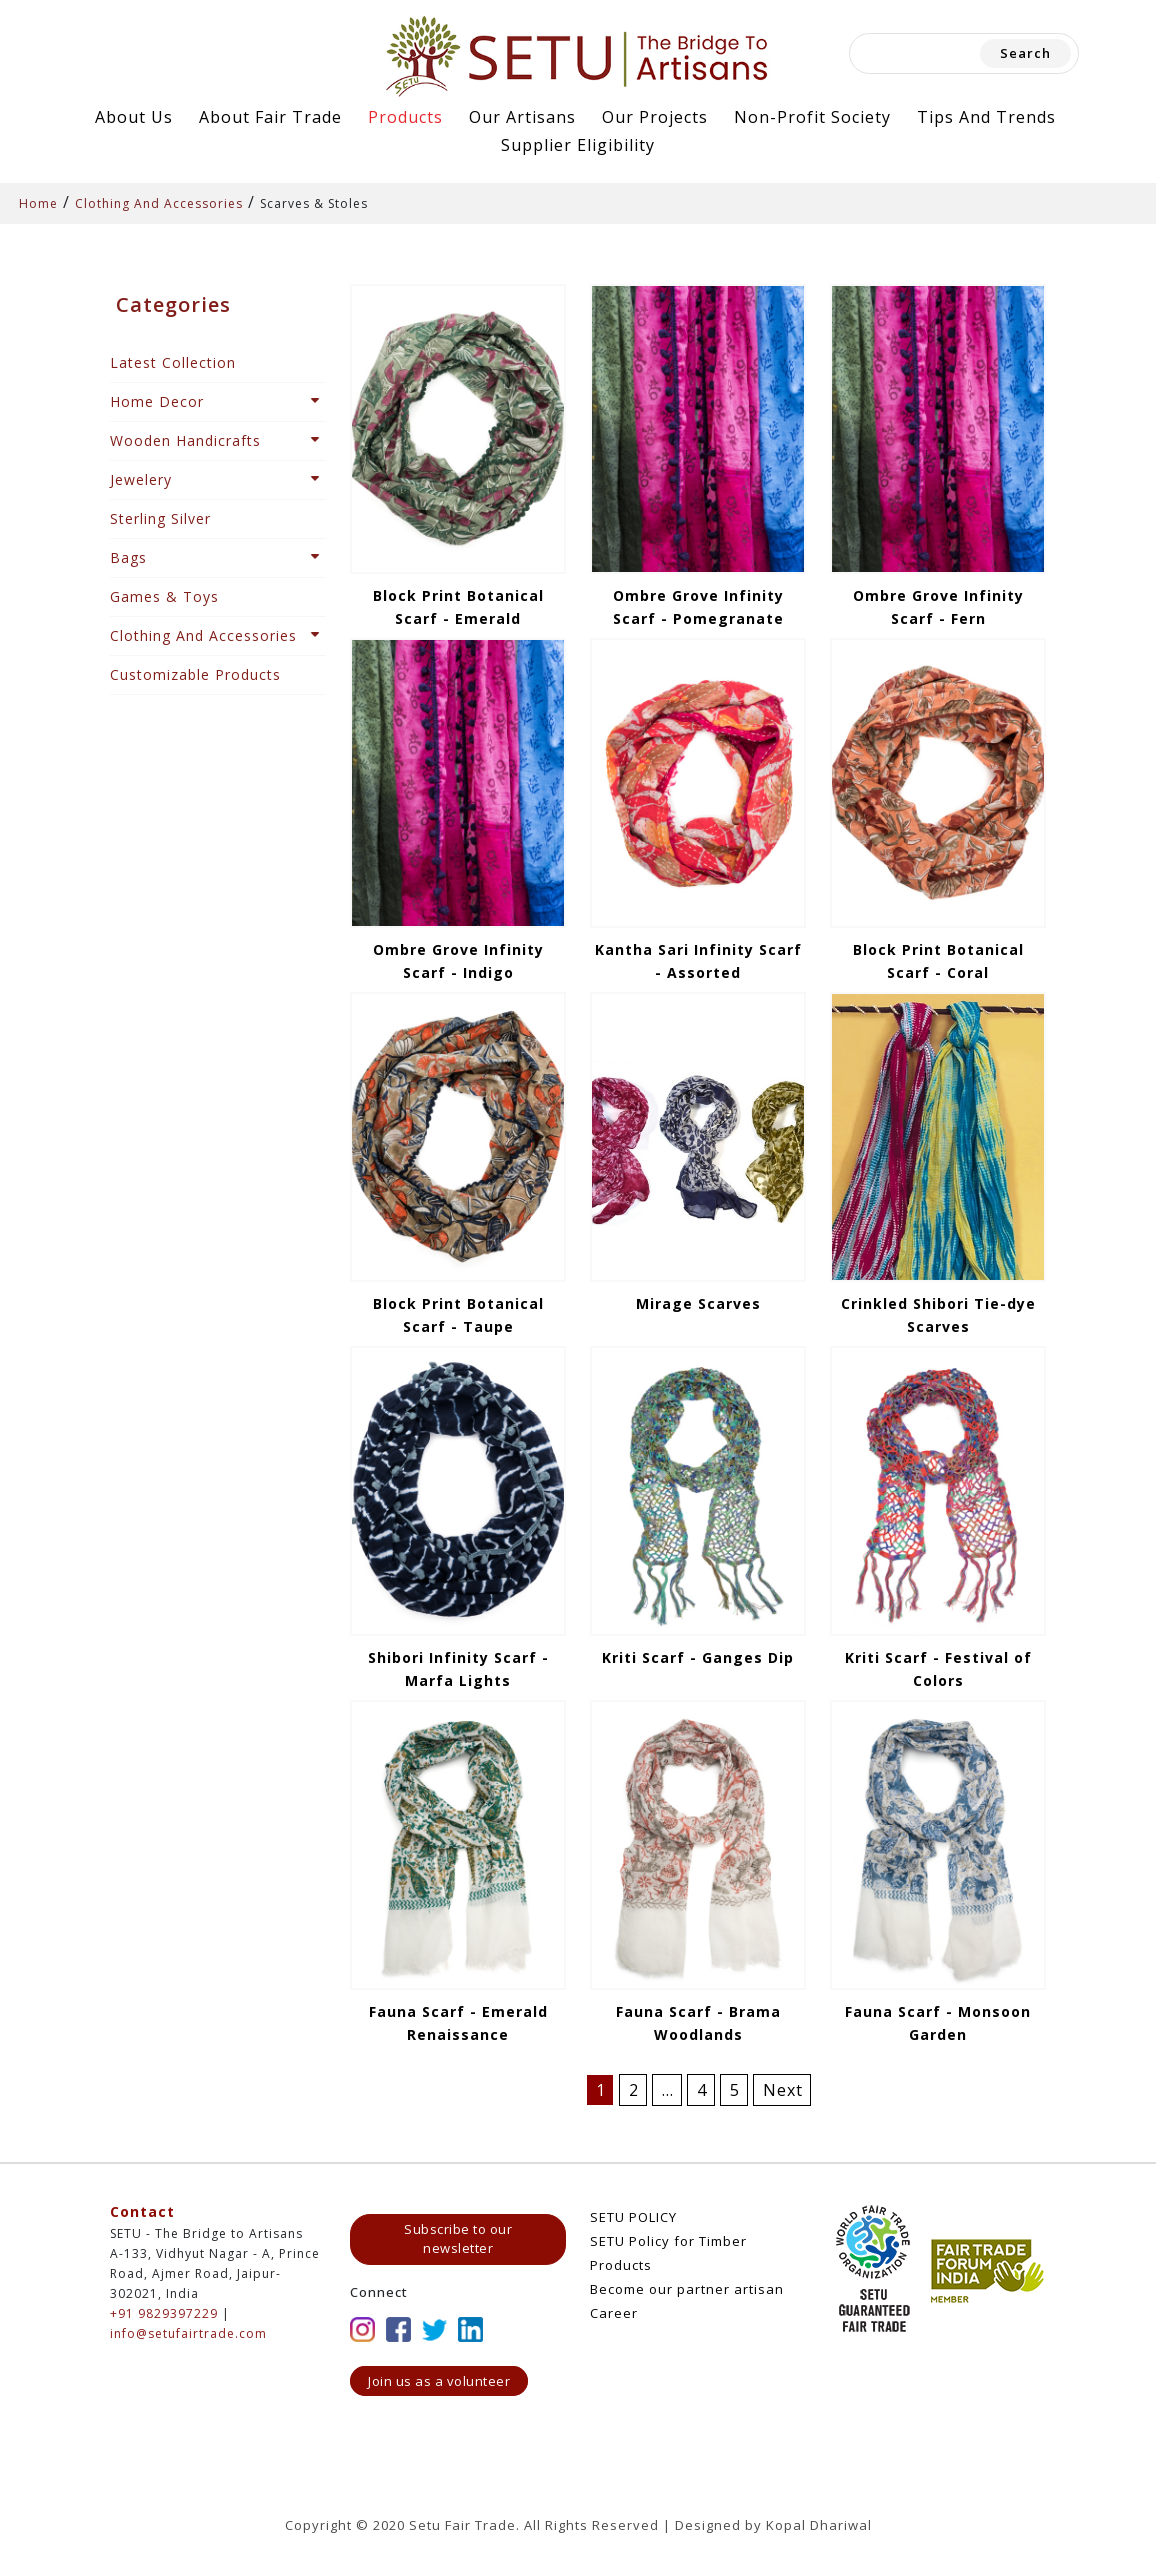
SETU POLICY (633, 2217)
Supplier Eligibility (578, 145)
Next (783, 2090)
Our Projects (655, 117)
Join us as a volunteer (439, 2381)
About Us (134, 117)
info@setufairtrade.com (188, 2333)
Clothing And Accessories (159, 203)
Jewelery (141, 479)
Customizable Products (195, 674)
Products (405, 117)
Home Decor (157, 401)
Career (614, 2313)
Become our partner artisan (687, 2289)
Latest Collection (173, 362)
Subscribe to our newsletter (458, 2239)
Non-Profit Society (812, 117)
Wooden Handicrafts (185, 440)
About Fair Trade (270, 117)
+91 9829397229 (164, 2313)
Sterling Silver (160, 518)
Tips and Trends (986, 117)
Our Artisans (522, 117)
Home (38, 203)
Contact (142, 2211)
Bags (128, 557)
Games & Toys (164, 596)
